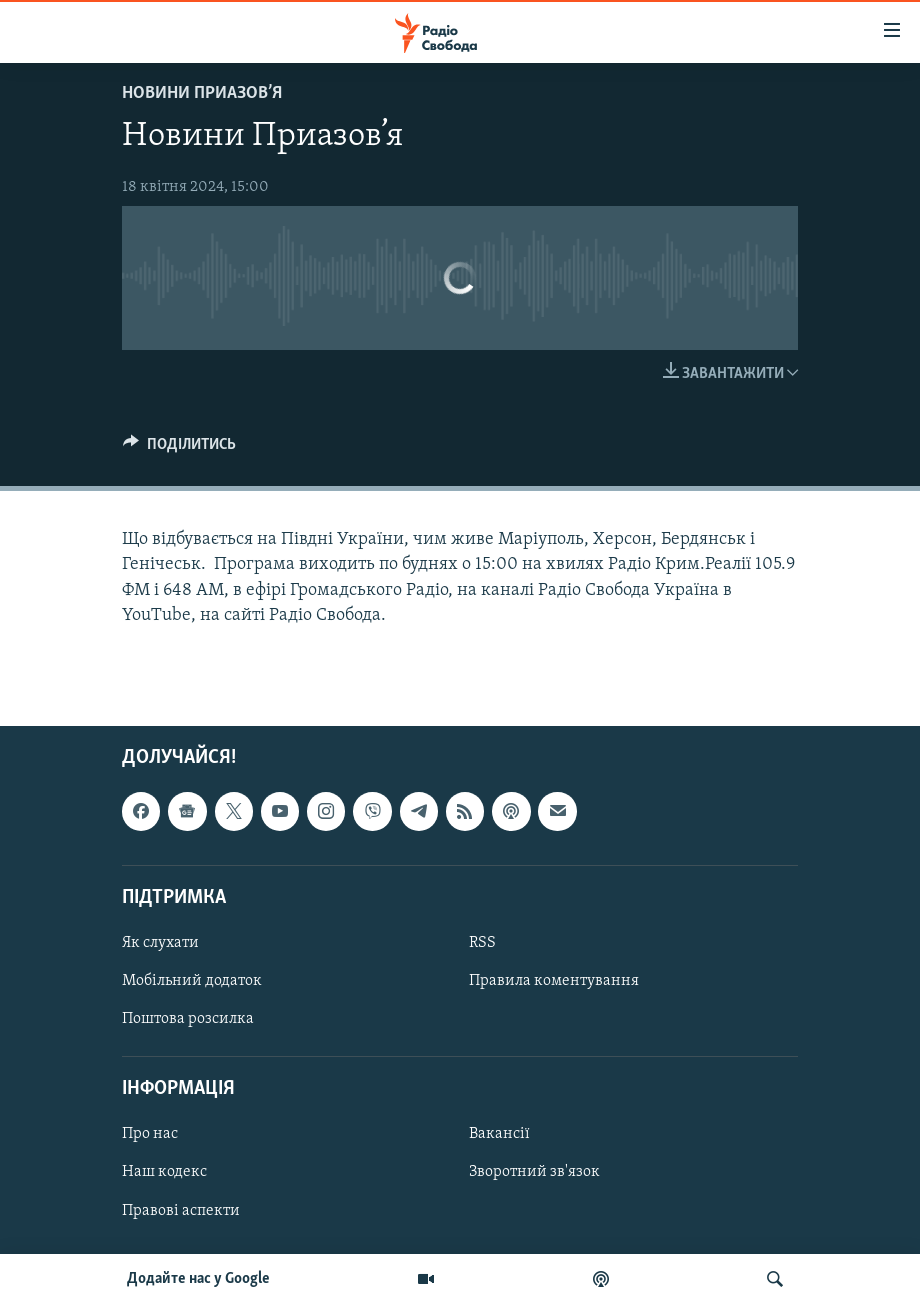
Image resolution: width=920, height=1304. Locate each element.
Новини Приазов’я (202, 93)
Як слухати (160, 943)
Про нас (150, 1134)
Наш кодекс (164, 1173)
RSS (482, 943)
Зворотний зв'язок (534, 1173)
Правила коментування (554, 981)
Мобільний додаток (192, 981)
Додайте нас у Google (198, 1279)
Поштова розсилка (188, 1019)
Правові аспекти (181, 1211)
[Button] (179, 449)
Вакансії (499, 1134)
